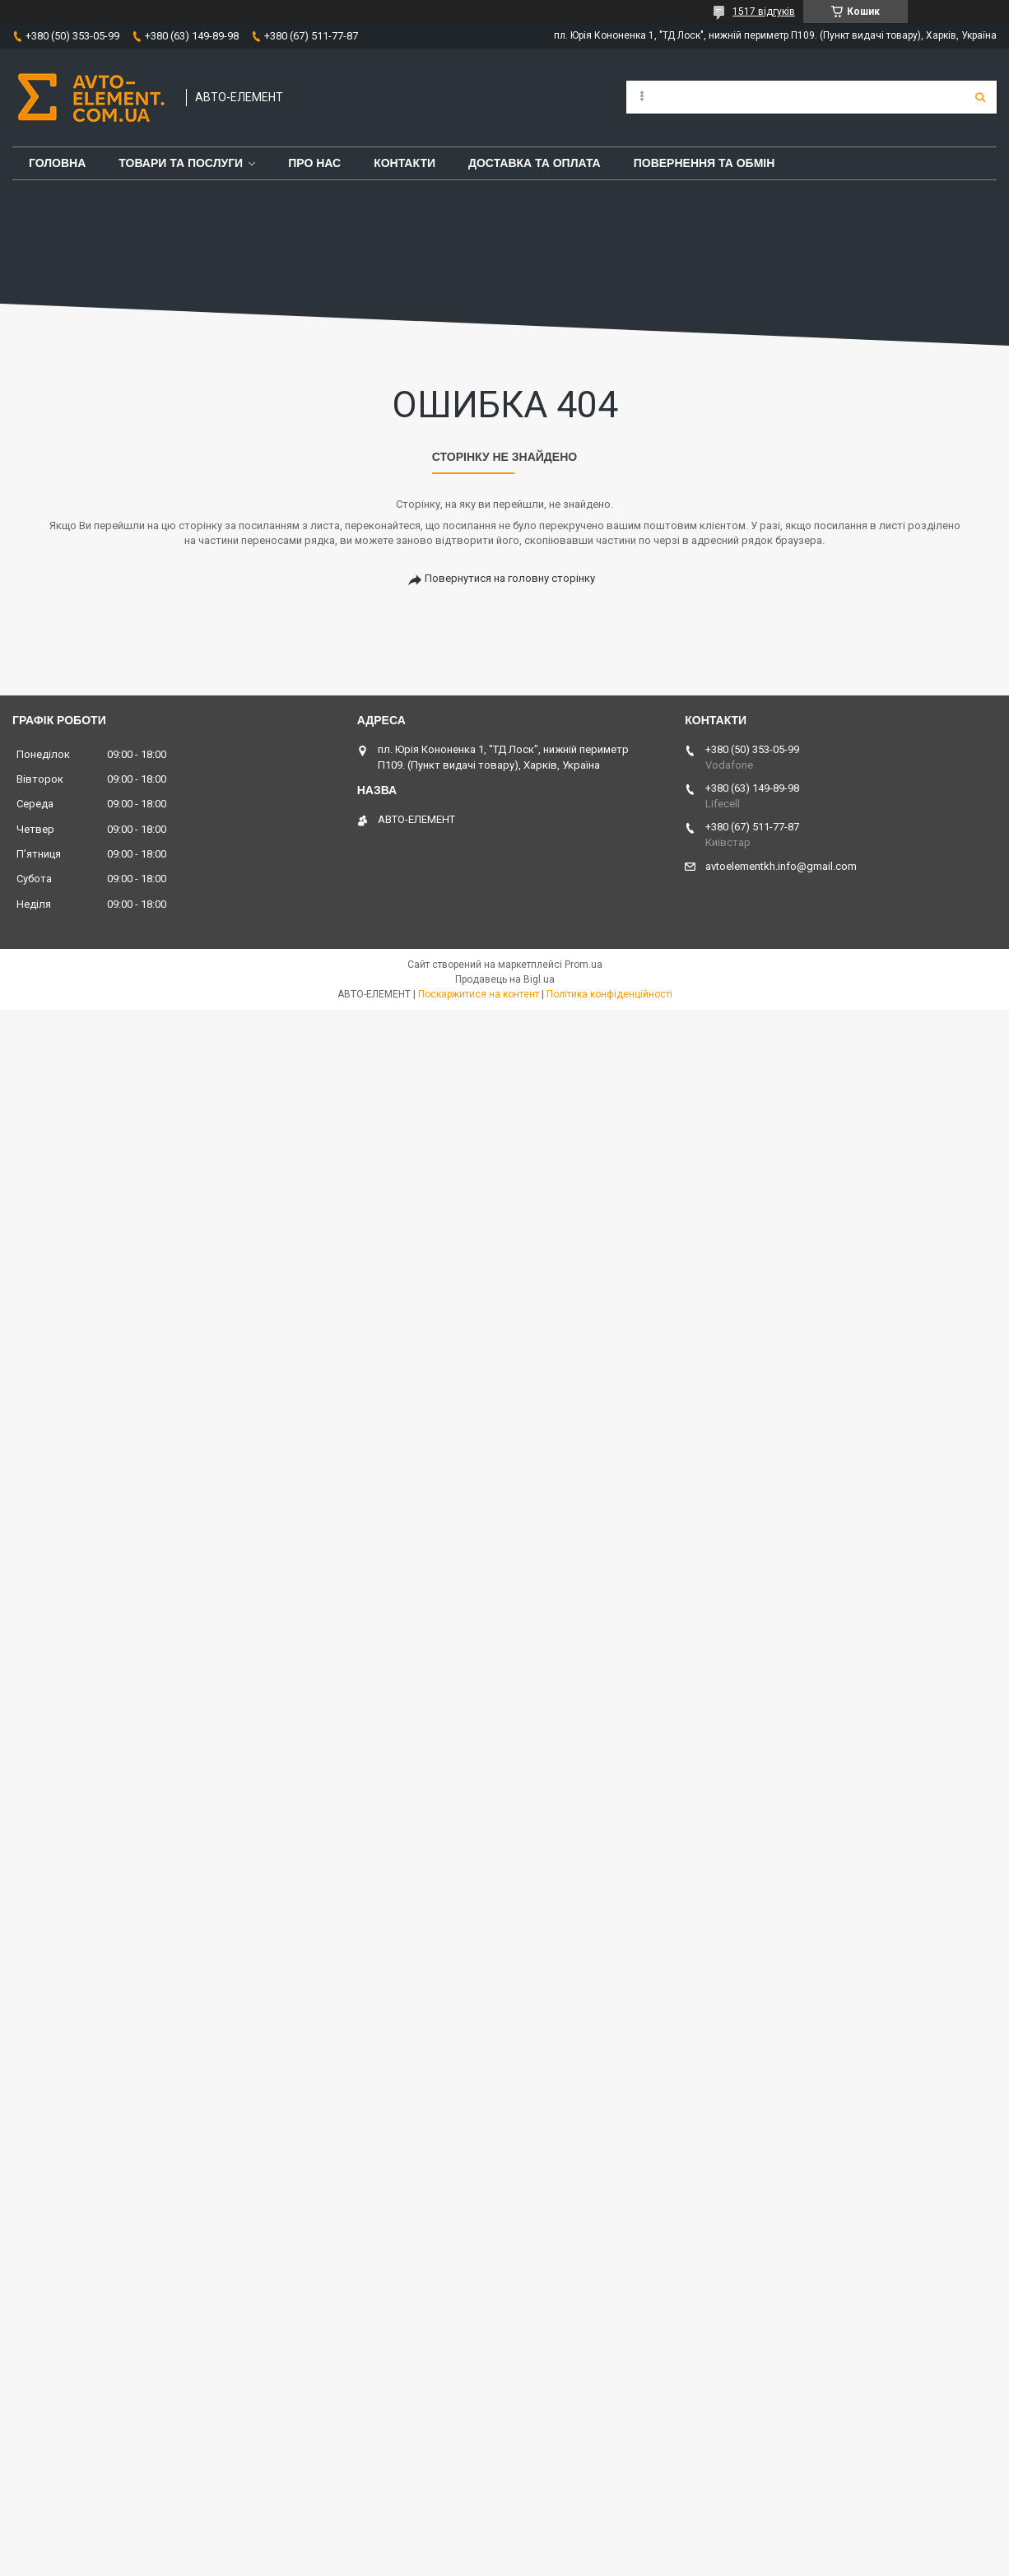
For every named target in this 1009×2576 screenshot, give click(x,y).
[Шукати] (980, 97)
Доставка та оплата (534, 163)
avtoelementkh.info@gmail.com (781, 866)
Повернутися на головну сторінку (510, 578)
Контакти (404, 163)
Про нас (314, 163)
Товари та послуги (181, 163)
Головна (57, 163)
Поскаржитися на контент (478, 994)
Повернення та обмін (704, 163)
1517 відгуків (763, 11)
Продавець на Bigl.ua (505, 979)
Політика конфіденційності (609, 994)
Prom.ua (583, 964)
